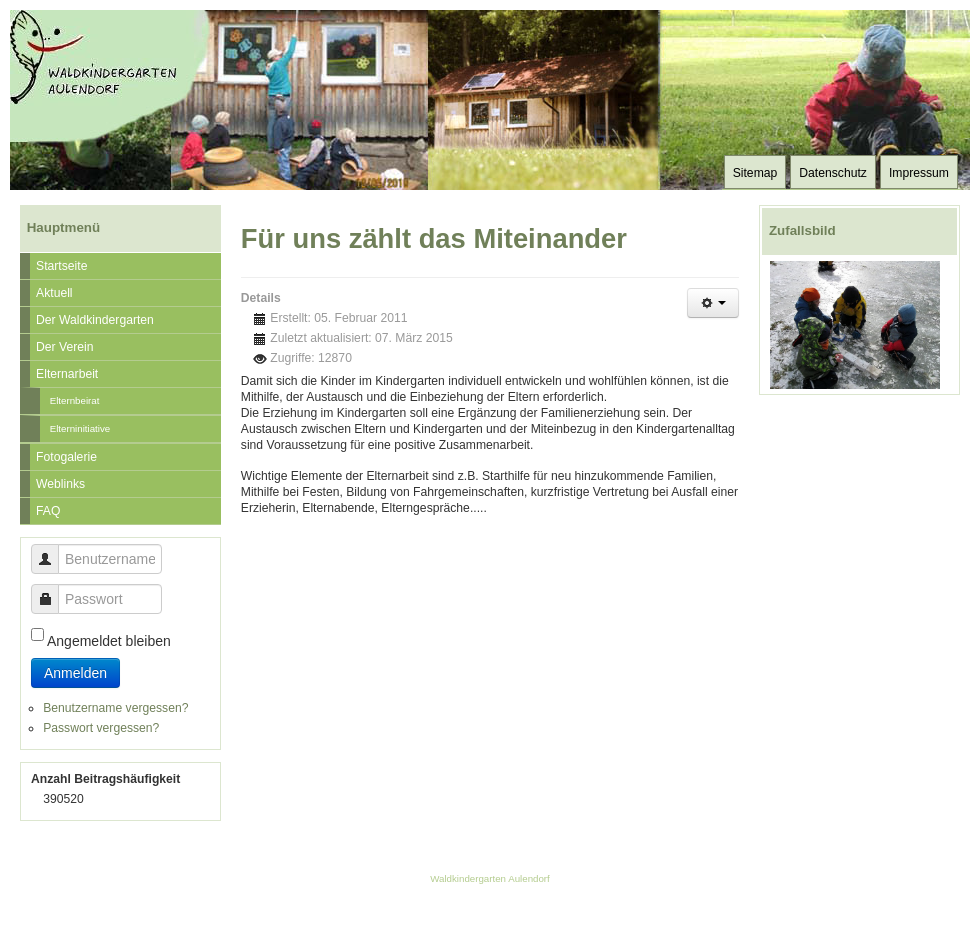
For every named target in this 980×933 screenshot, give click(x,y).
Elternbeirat (75, 400)
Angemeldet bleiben (109, 641)
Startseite (61, 266)
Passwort (52, 589)
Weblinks (60, 484)
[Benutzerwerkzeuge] (713, 303)
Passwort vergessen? (101, 728)
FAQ (48, 511)
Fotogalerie (66, 457)
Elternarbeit (67, 374)
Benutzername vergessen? (115, 708)
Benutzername (52, 549)
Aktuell (54, 293)
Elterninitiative (80, 428)
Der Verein (64, 347)
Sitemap (755, 173)
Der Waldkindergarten (95, 320)
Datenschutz (833, 173)
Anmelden (75, 673)
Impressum (919, 173)
